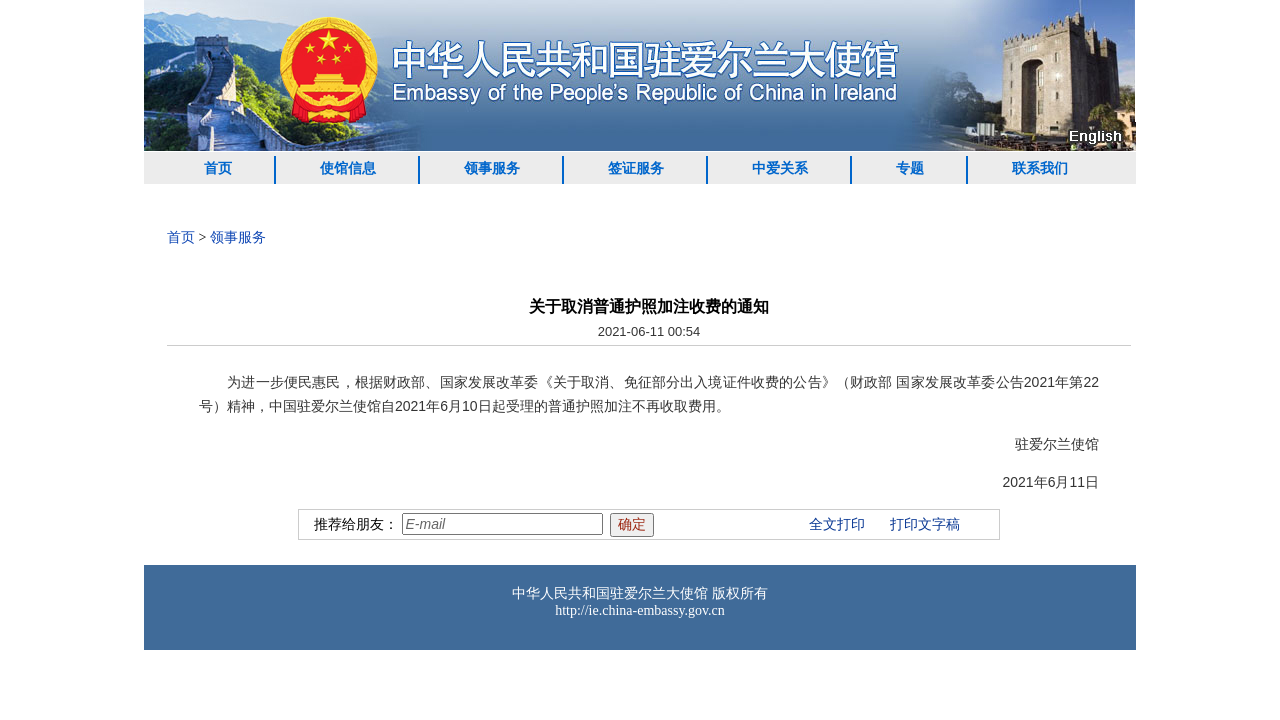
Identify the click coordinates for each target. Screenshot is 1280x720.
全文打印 (837, 524)
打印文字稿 (925, 524)
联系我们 (1040, 168)
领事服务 (492, 168)
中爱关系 (780, 168)
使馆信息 (348, 168)
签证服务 (636, 168)
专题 (910, 168)
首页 (218, 168)
